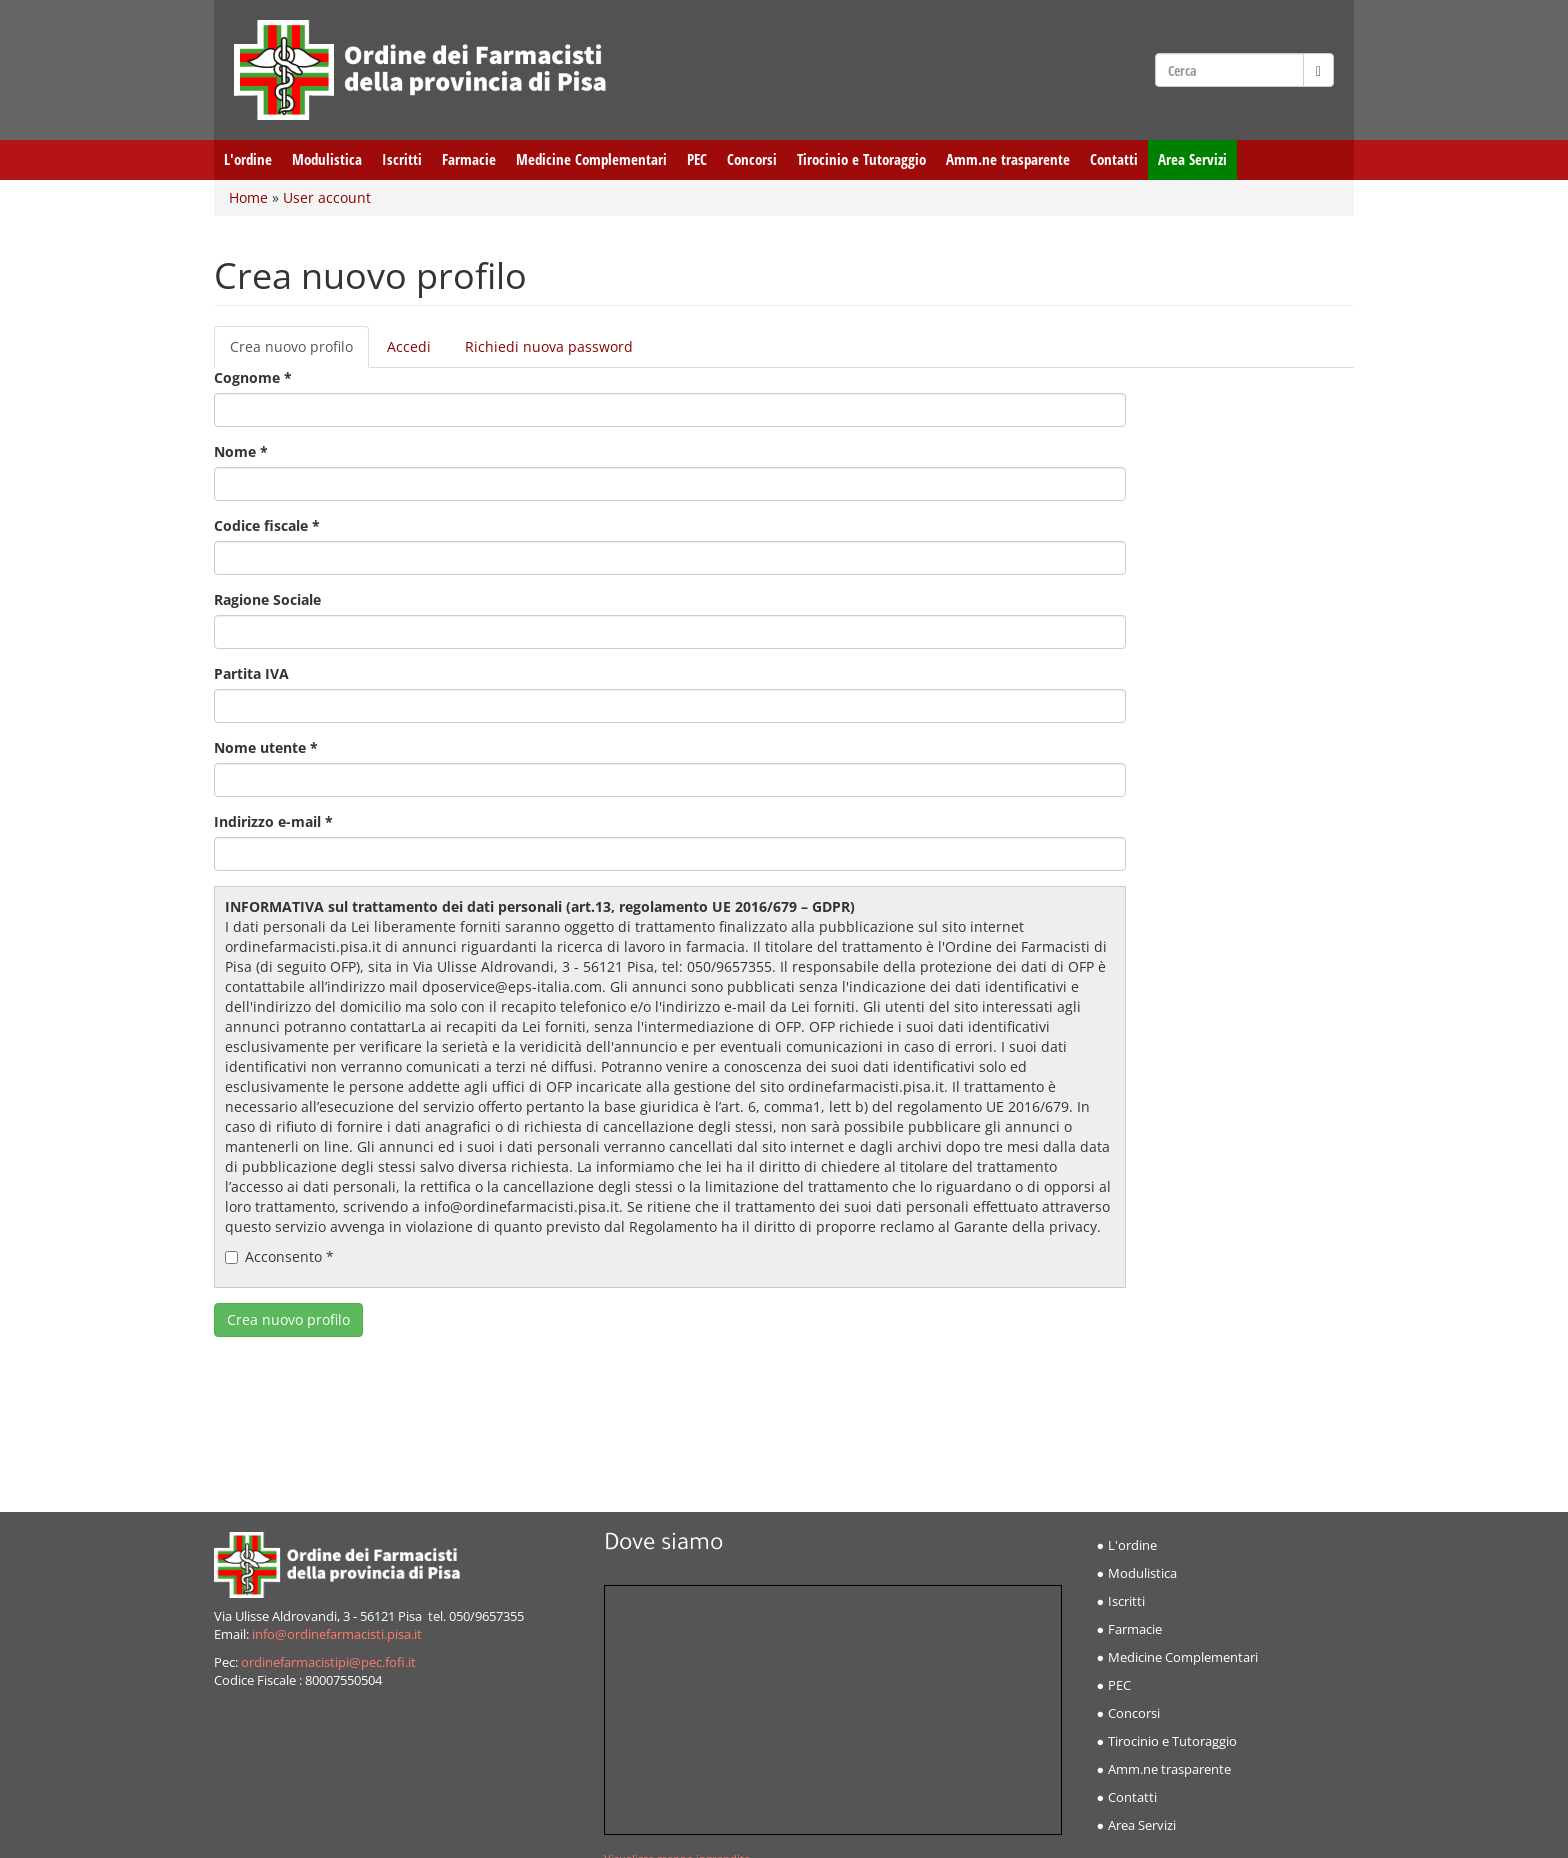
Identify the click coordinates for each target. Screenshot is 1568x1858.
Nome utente (266, 747)
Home (248, 197)
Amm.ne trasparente (1008, 159)
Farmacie (469, 159)
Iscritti (402, 159)
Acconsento (279, 1256)
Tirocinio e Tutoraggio (861, 159)
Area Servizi (1192, 159)
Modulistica (327, 159)
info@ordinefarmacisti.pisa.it (337, 1634)
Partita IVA (251, 673)
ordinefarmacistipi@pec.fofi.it (328, 1662)
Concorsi (752, 159)
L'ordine (248, 159)
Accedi (409, 346)
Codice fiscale (267, 525)
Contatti (1114, 159)
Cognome (253, 377)
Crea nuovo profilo (299, 352)
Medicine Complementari (591, 159)
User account (327, 197)
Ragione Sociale (267, 599)
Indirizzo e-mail (273, 821)
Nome (241, 451)
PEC (697, 159)
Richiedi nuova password (549, 346)
